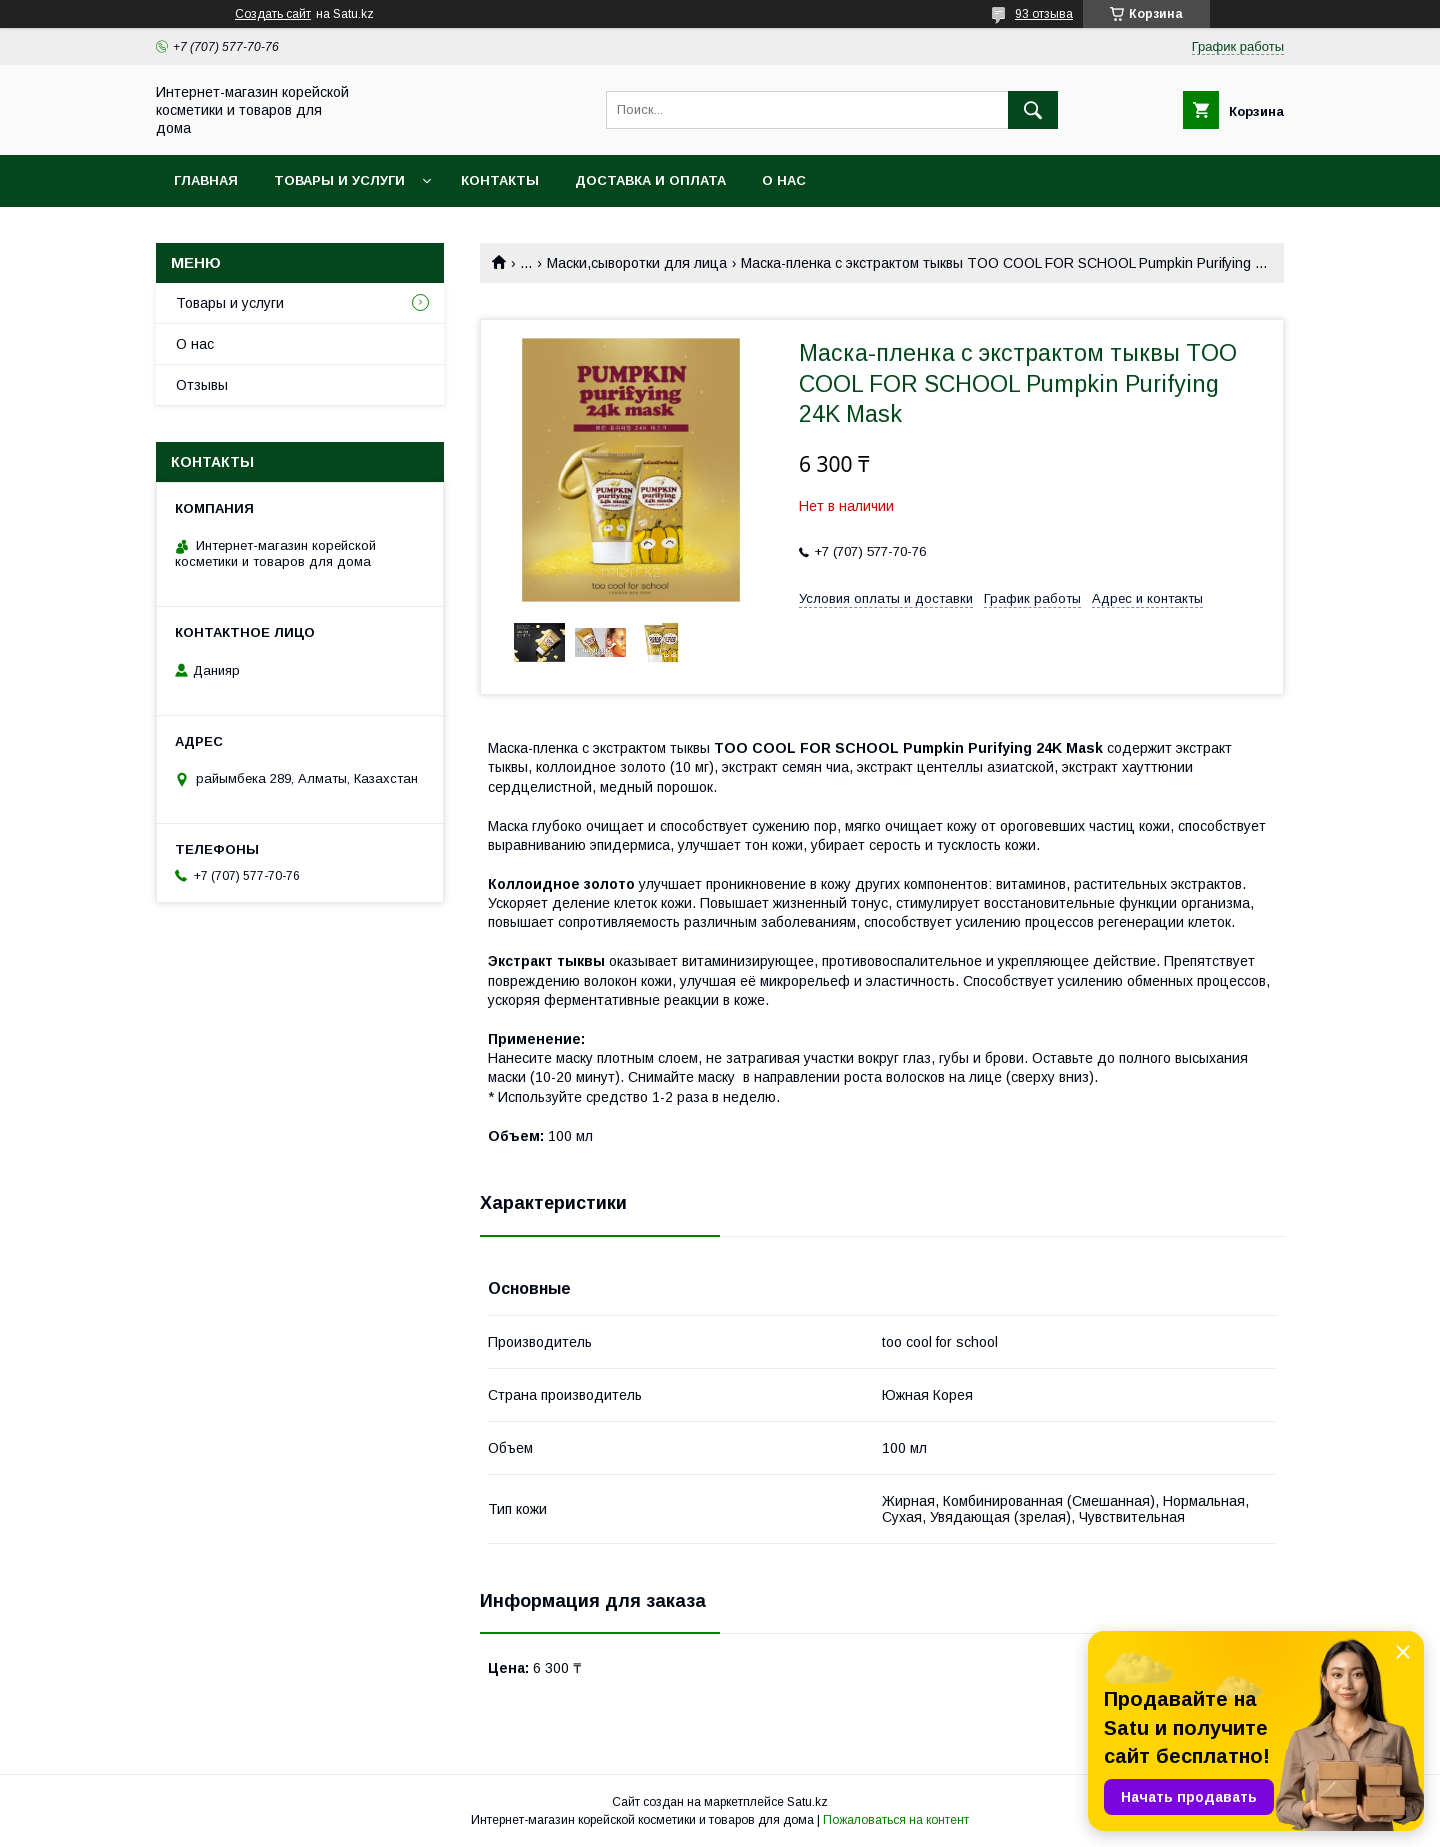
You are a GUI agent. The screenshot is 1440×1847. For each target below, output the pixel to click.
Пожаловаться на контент (896, 1820)
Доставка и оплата (650, 180)
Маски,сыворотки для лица (637, 263)
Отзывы (202, 385)
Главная (206, 180)
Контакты (500, 180)
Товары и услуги (339, 180)
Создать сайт (273, 14)
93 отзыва (1044, 14)
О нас (784, 180)
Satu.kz (807, 1802)
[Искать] (1033, 110)
